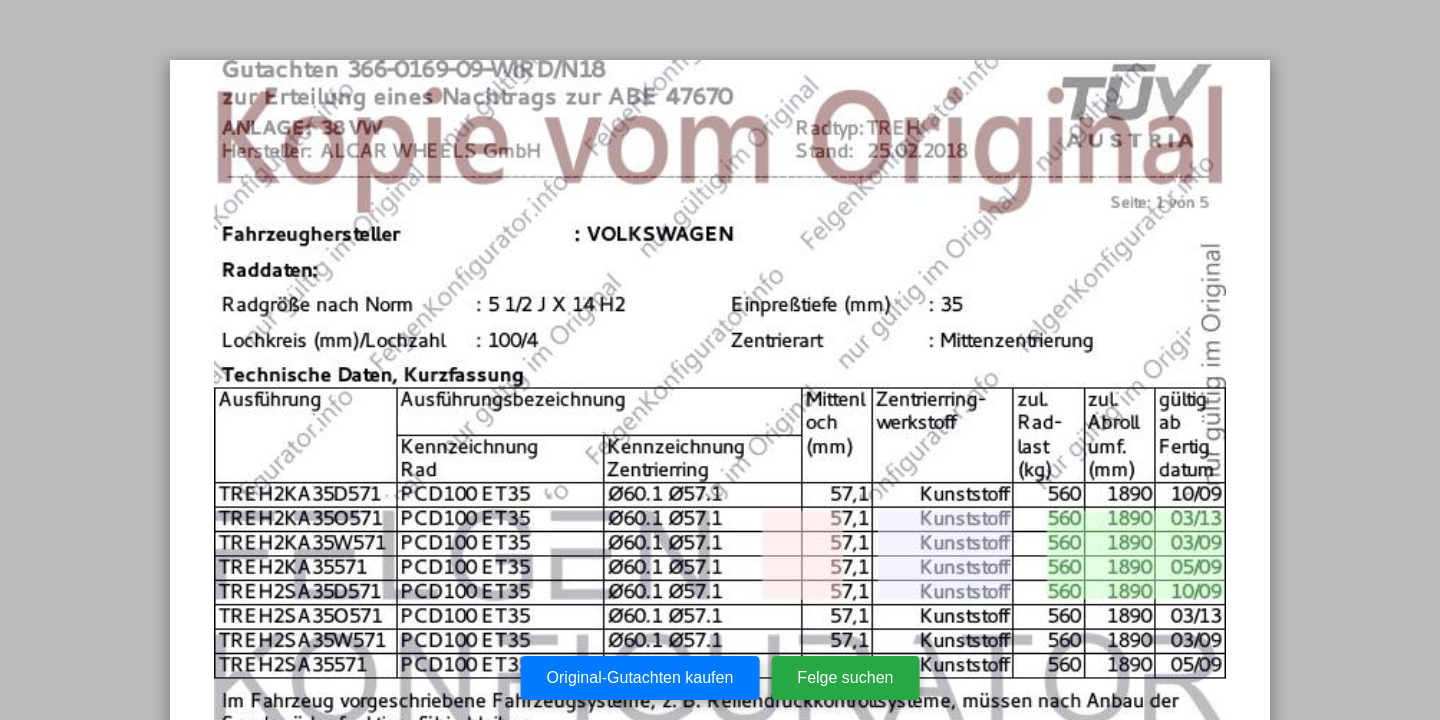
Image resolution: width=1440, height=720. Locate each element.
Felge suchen (845, 677)
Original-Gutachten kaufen (640, 677)
